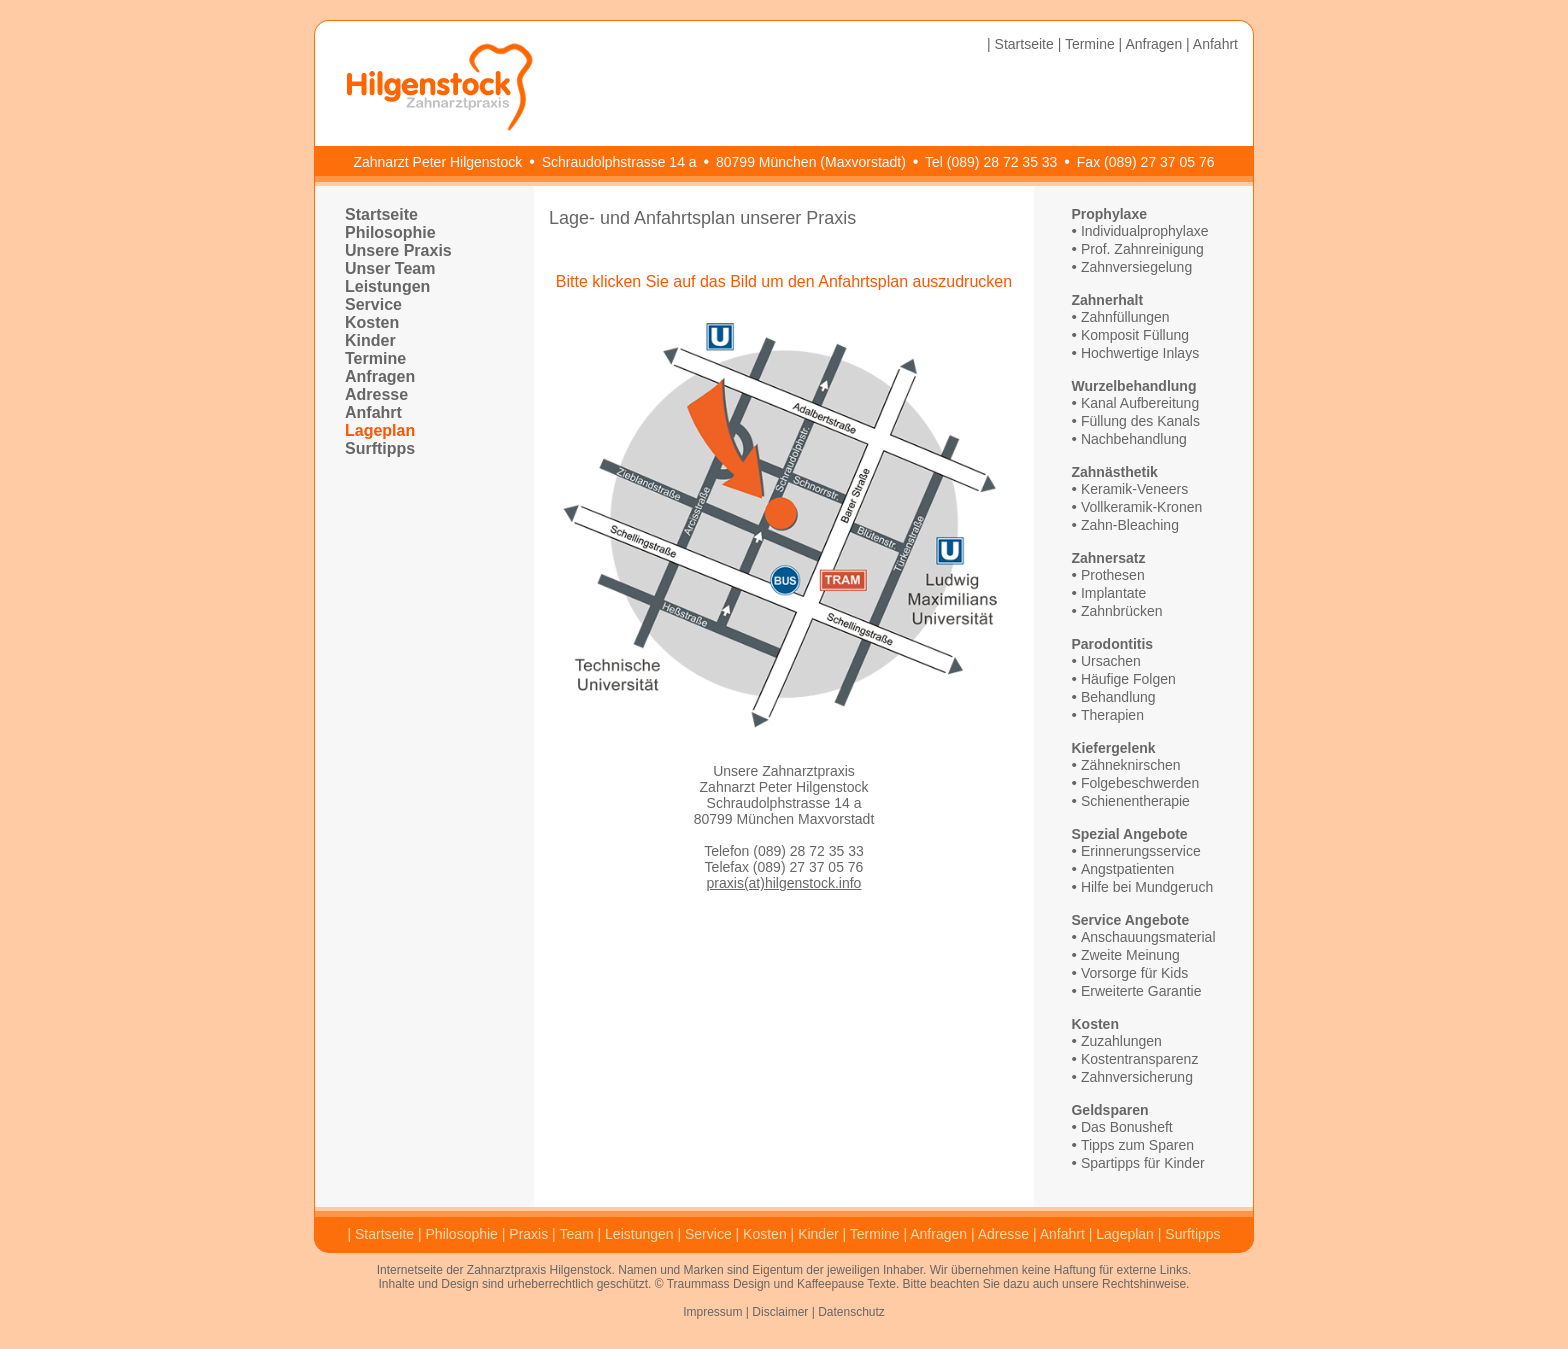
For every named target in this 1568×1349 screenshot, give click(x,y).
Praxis (528, 1234)
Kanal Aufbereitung (1140, 403)
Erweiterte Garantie (1141, 991)
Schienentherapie (1135, 801)
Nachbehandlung (1134, 439)
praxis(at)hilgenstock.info (784, 883)
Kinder (370, 340)
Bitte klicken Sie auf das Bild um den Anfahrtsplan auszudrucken (784, 281)
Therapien (1112, 715)
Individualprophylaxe (1145, 231)
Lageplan (380, 430)
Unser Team (390, 268)
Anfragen (1153, 44)
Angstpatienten (1127, 869)
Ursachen (1111, 661)
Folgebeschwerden (1140, 783)
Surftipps (380, 448)
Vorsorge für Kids (1134, 973)
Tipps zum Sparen (1137, 1145)
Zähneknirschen (1131, 765)
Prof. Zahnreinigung (1142, 249)
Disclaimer (780, 1312)
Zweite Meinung (1130, 955)
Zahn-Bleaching (1130, 525)
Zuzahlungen (1121, 1041)
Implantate (1113, 593)
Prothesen (1113, 575)
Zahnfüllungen (1125, 317)
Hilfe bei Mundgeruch (1147, 887)
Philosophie (390, 232)
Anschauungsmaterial (1148, 937)
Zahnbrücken (1122, 611)
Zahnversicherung (1137, 1077)
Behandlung (1118, 697)
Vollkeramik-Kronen (1141, 507)
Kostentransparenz (1140, 1059)
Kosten (372, 322)
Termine (1090, 44)
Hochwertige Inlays (1140, 353)
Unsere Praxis (398, 250)
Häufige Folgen (1128, 679)
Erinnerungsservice (1141, 851)
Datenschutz (851, 1312)
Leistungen (387, 286)
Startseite (1024, 44)
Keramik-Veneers (1134, 489)
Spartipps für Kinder (1143, 1163)
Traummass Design (719, 1284)
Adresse (376, 394)
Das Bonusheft (1127, 1127)
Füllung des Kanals (1140, 421)
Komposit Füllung (1135, 335)
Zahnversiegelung (1136, 267)
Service (373, 304)
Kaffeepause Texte (846, 1284)
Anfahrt (1215, 44)
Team (576, 1234)
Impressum (712, 1312)
